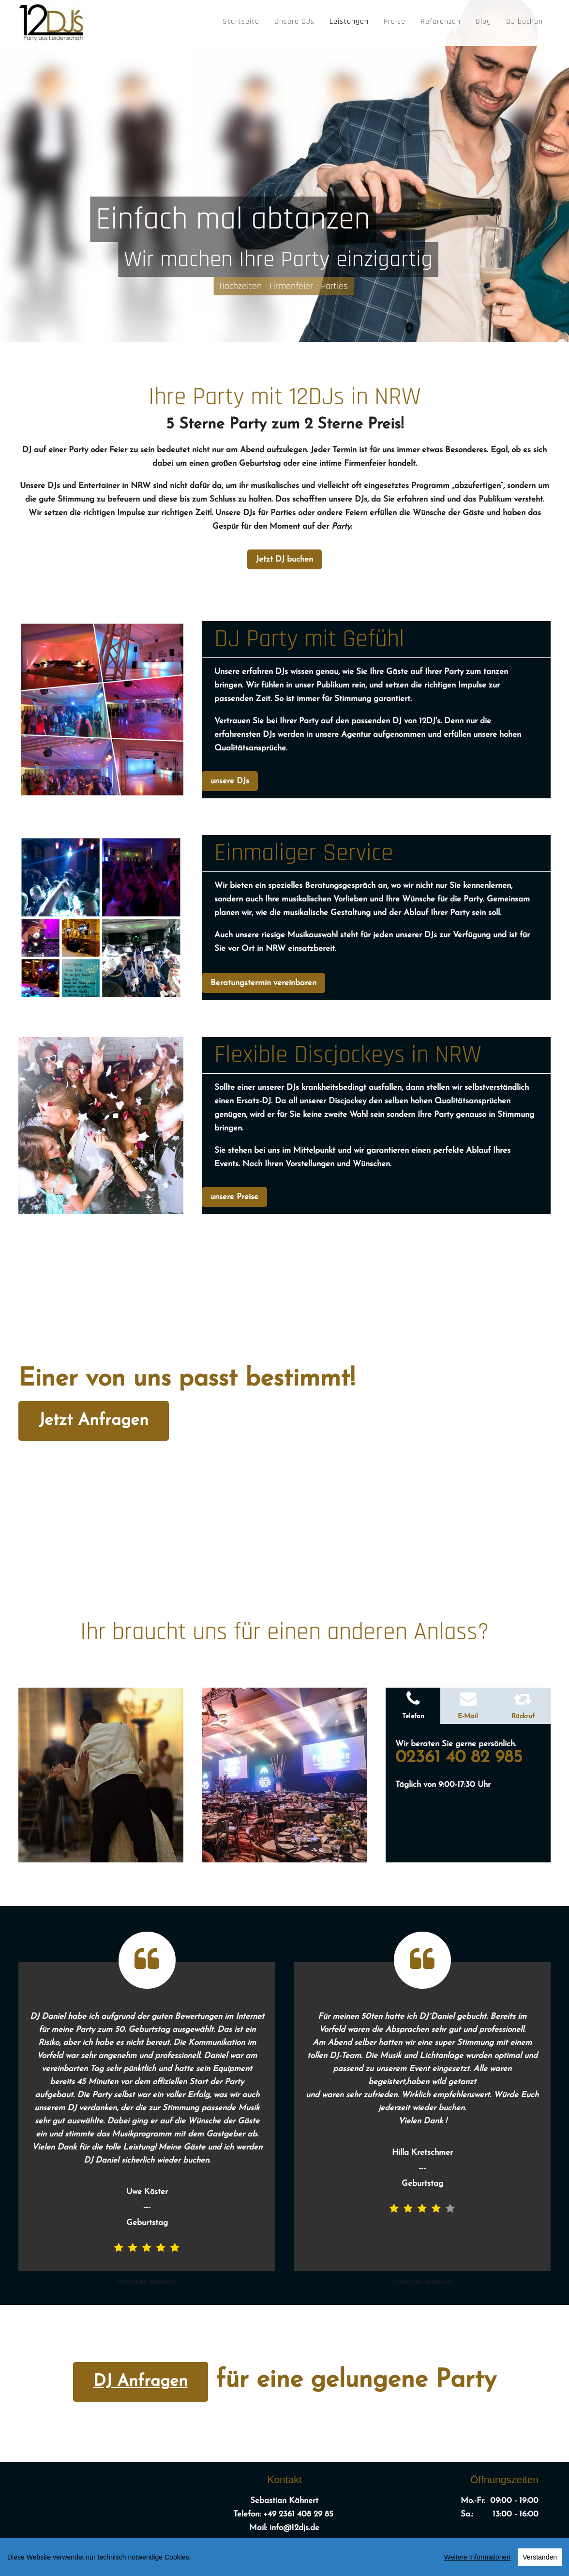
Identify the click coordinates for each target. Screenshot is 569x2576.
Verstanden (540, 2559)
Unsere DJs (294, 21)
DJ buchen (524, 21)
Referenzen (440, 21)
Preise (394, 21)
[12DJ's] (52, 20)
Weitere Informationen (477, 2559)
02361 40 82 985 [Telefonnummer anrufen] (461, 1758)
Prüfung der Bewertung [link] (147, 2281)
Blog (483, 21)
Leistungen (349, 21)
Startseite (241, 21)
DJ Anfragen (140, 2381)
